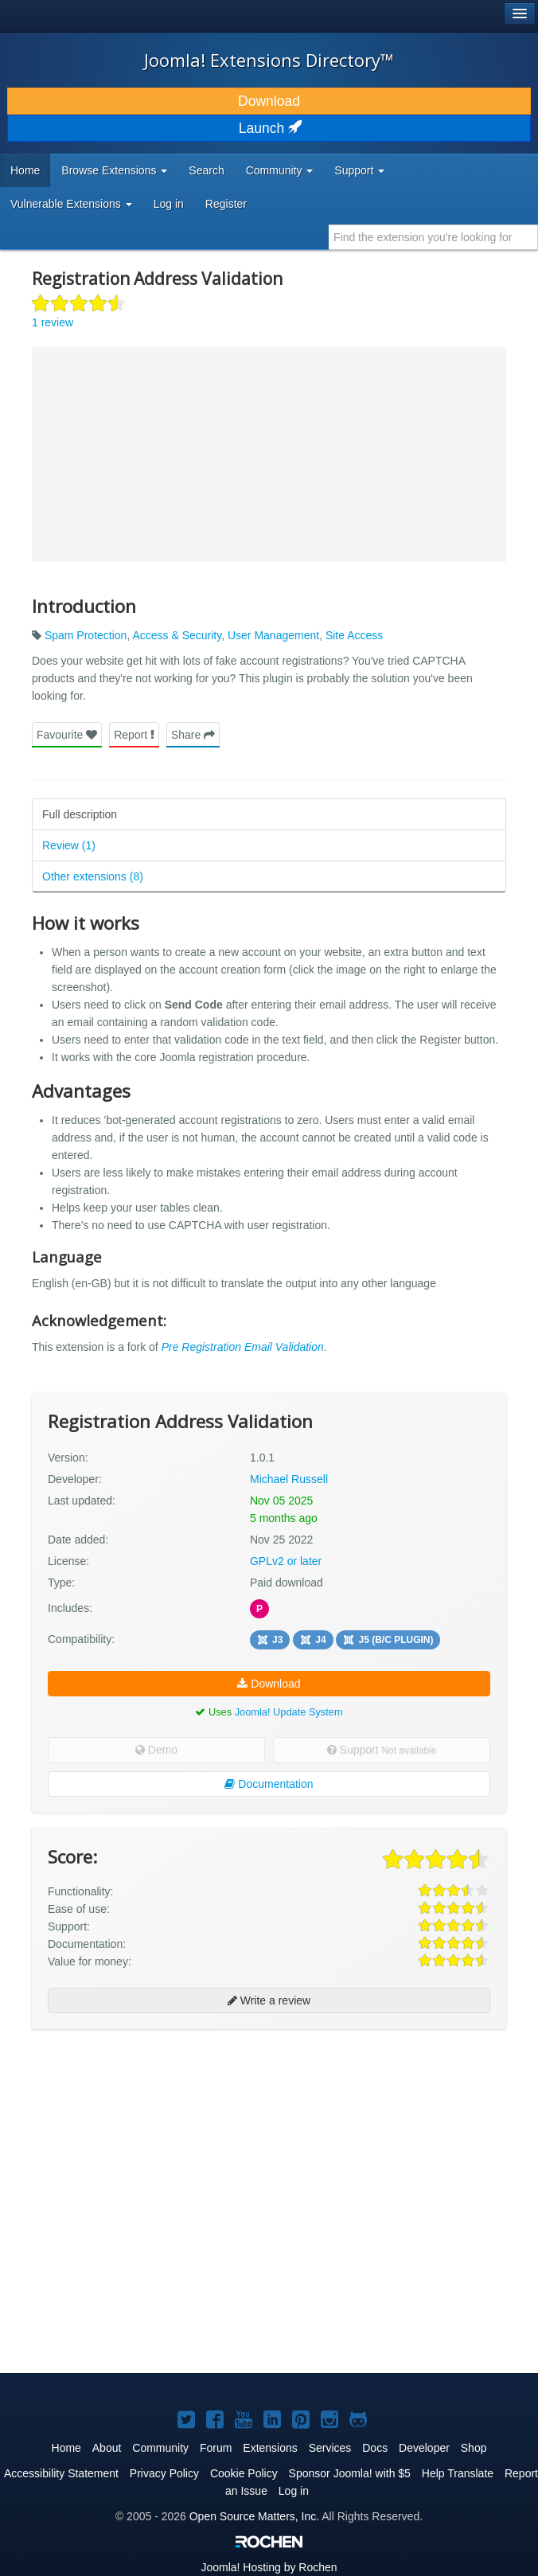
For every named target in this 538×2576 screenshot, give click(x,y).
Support (382, 1749)
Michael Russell (289, 1479)
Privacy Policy (164, 2473)
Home (25, 170)
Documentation (268, 1784)
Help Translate (457, 2473)
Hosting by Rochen (269, 2567)
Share (193, 734)
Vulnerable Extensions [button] (71, 203)
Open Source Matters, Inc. (254, 2516)
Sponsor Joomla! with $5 (350, 2473)
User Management (273, 635)
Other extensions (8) (92, 876)
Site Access (354, 635)
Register (226, 203)
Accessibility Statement (61, 2473)
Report (134, 734)
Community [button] (280, 170)
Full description (79, 814)
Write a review (269, 2000)
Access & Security (176, 635)
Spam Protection (86, 635)
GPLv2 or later (286, 1561)
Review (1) (69, 845)
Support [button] (359, 170)
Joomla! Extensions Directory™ (269, 60)
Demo (156, 1749)
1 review (52, 322)
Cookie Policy (244, 2473)
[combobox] (433, 237)
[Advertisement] (151, 2144)
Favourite (67, 734)
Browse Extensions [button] (114, 170)
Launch (269, 128)
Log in (169, 203)
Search (206, 170)
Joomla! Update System (289, 1712)
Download (269, 101)
